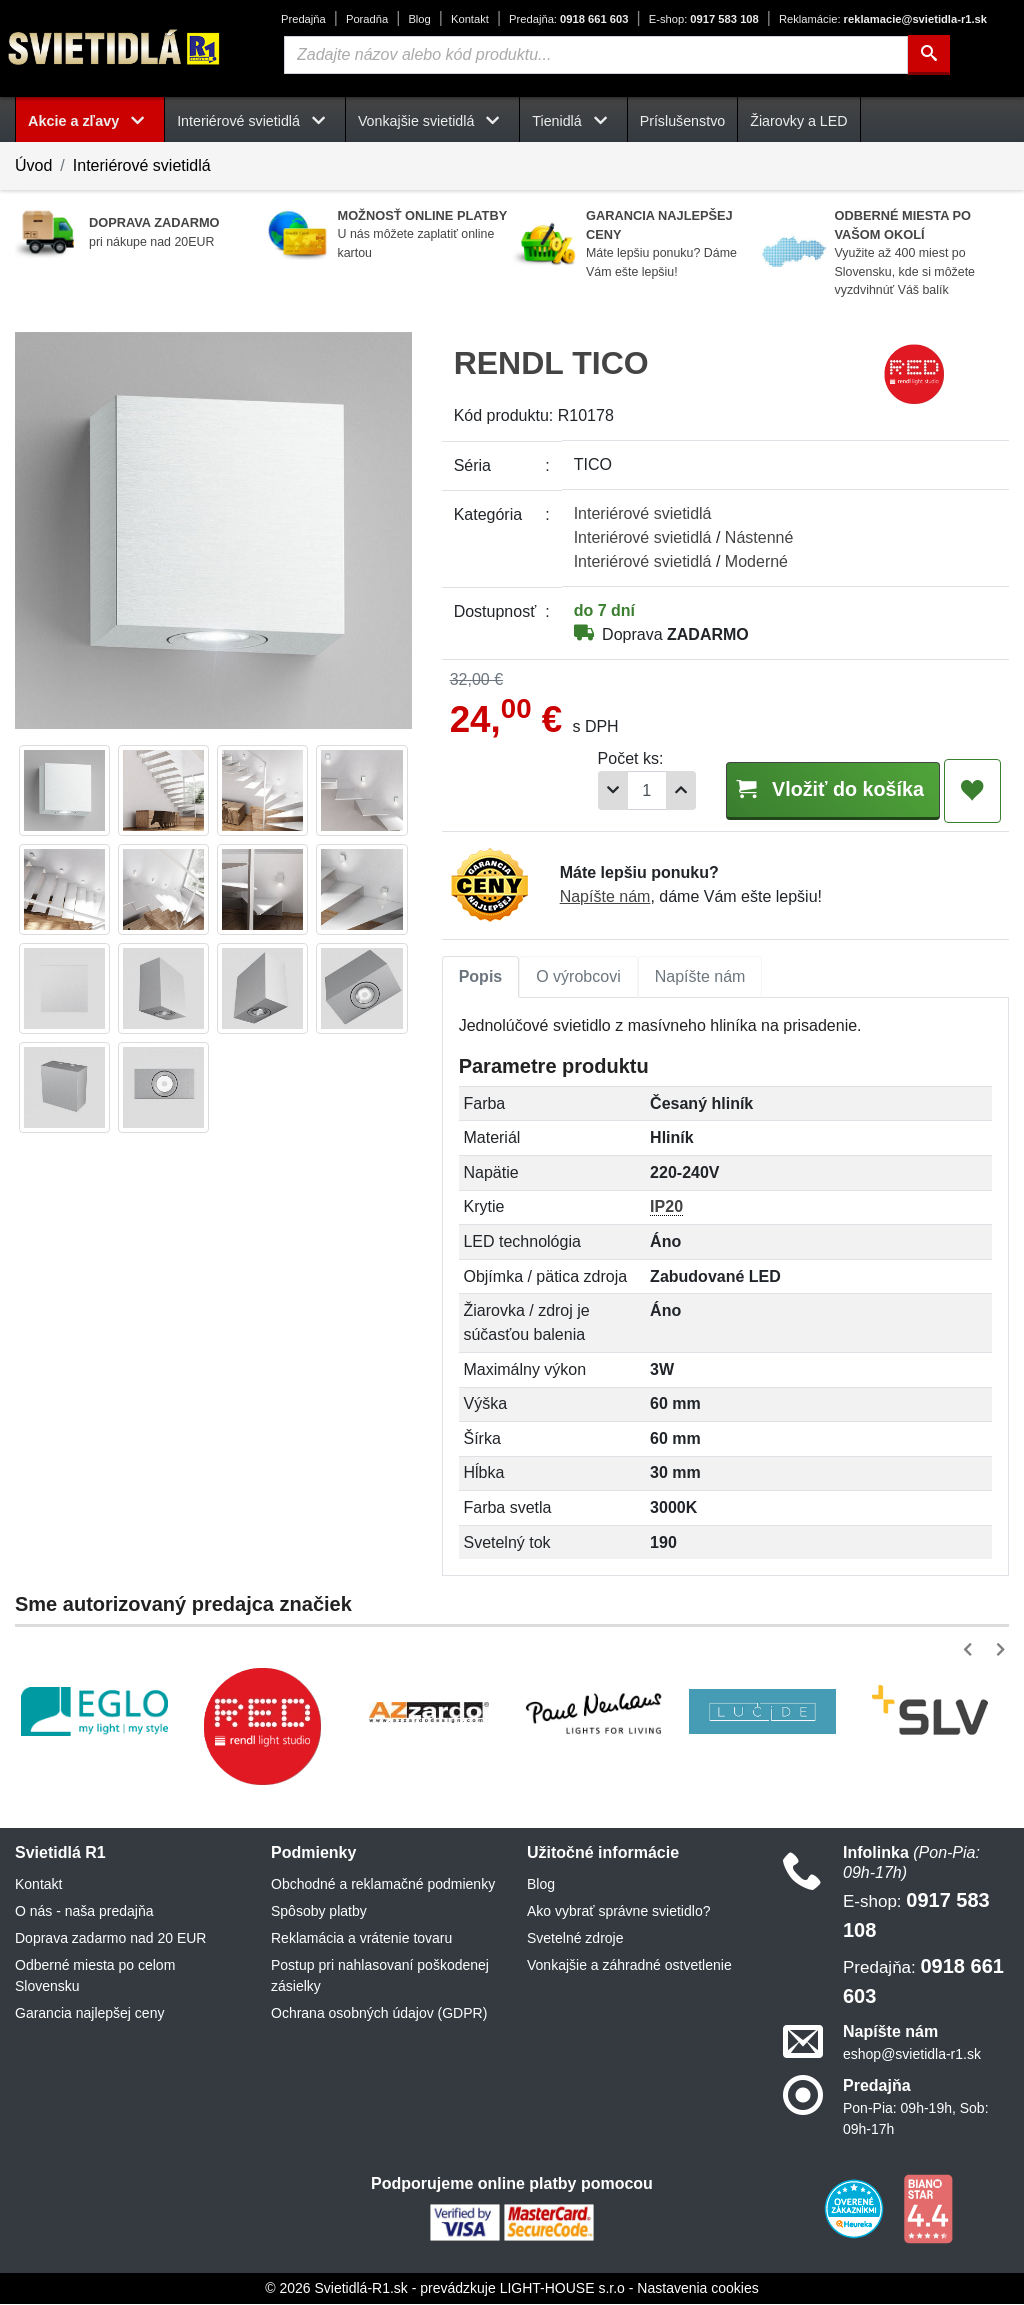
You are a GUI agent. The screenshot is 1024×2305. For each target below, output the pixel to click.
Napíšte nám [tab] (700, 977)
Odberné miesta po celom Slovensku (95, 1976)
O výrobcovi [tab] (578, 977)
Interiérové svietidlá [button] (255, 121)
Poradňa (367, 19)
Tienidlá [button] (573, 121)
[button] (971, 1650)
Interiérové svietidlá (142, 165)
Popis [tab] (481, 977)
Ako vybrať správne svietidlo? (618, 1912)
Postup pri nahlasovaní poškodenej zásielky (380, 1976)
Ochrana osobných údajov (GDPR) (379, 2014)
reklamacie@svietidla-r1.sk (883, 19)
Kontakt (470, 19)
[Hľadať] (929, 55)
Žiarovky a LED (798, 121)
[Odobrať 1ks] (582, 790)
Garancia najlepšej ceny (89, 2014)
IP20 (666, 1207)
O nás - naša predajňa (84, 1912)
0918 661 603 (568, 19)
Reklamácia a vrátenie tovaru (361, 1939)
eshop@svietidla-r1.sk (912, 2055)
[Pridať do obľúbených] (972, 791)
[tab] (481, 978)
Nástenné (759, 537)
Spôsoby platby (319, 1912)
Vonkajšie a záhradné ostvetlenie (629, 1966)
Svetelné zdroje (575, 1939)
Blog (419, 19)
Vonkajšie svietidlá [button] (432, 121)
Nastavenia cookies (697, 2289)
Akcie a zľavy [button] (90, 121)
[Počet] (616, 790)
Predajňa (303, 19)
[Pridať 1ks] (650, 790)
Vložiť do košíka (817, 789)
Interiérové (643, 513)
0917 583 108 (704, 19)
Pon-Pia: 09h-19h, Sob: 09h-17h (916, 2119)
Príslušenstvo (683, 121)
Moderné (756, 561)
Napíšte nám (605, 897)
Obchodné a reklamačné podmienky (383, 1885)
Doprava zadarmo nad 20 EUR (110, 1939)
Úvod (33, 165)
